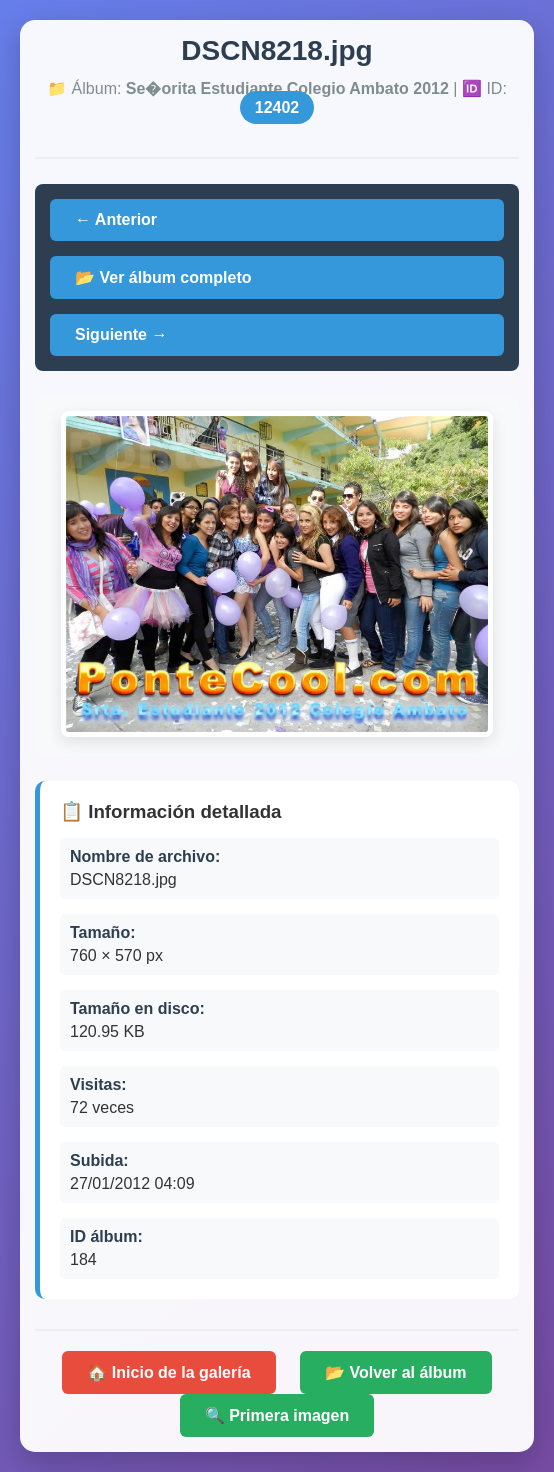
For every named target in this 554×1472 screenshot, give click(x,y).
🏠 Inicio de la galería (168, 1372)
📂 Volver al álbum (396, 1372)
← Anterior (116, 219)
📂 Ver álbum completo (163, 277)
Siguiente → (121, 334)
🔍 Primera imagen (277, 1415)
